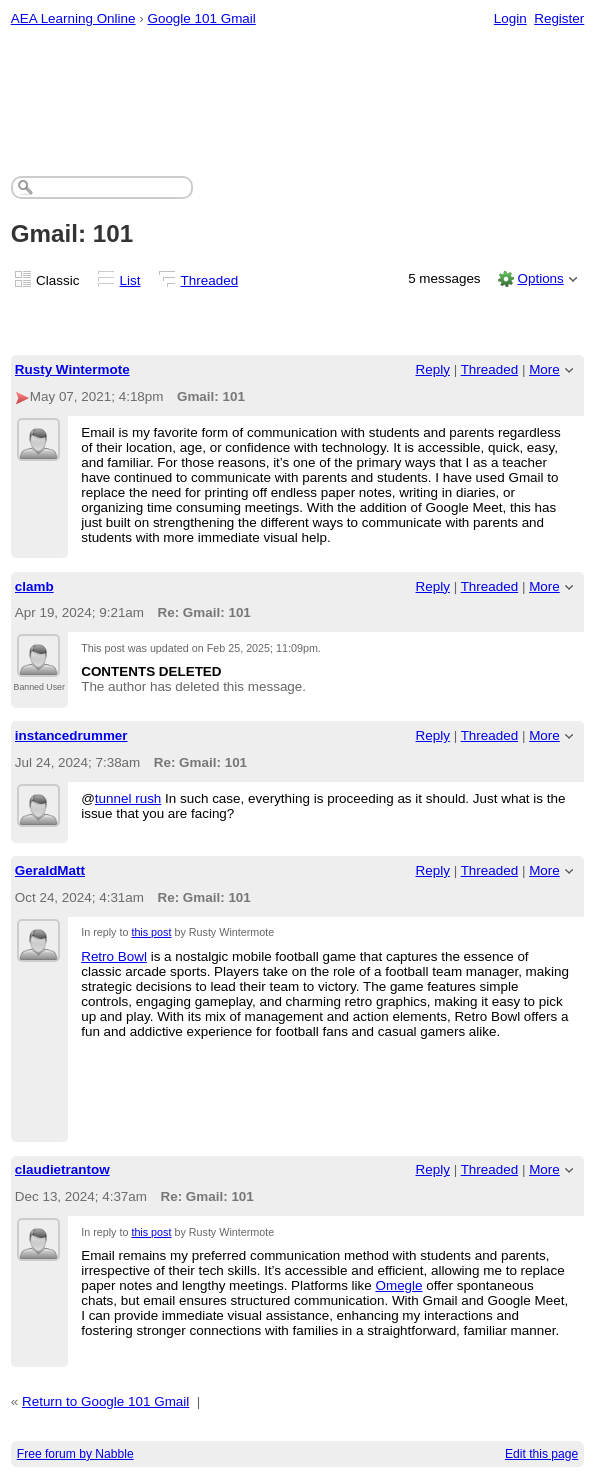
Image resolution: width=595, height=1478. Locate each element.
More (544, 369)
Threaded (210, 280)
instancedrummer (71, 735)
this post (151, 932)
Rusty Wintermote (72, 369)
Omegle (398, 1285)
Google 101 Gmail (201, 18)
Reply (433, 369)
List (130, 280)
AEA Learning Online (73, 18)
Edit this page (541, 1454)
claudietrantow (62, 1169)
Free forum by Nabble (75, 1454)
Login (510, 18)
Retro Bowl (114, 956)
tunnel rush (128, 798)
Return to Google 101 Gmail (105, 1401)
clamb (34, 586)
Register (559, 18)
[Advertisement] (298, 96)
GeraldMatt (50, 870)
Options (540, 278)
